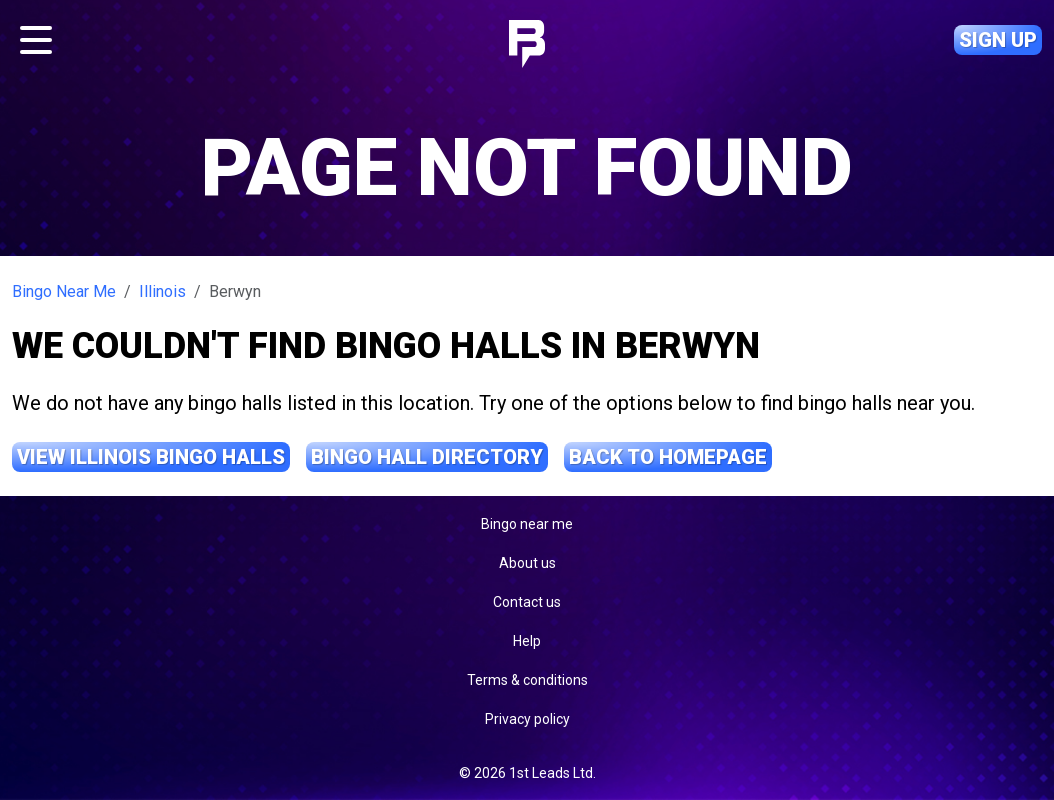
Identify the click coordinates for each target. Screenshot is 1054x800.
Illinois (162, 291)
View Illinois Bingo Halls (151, 457)
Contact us (527, 602)
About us (527, 563)
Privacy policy (527, 719)
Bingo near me (527, 524)
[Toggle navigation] (36, 40)
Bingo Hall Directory (427, 457)
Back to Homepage (668, 457)
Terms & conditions (527, 680)
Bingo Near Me (64, 291)
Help (527, 641)
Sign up (998, 40)
